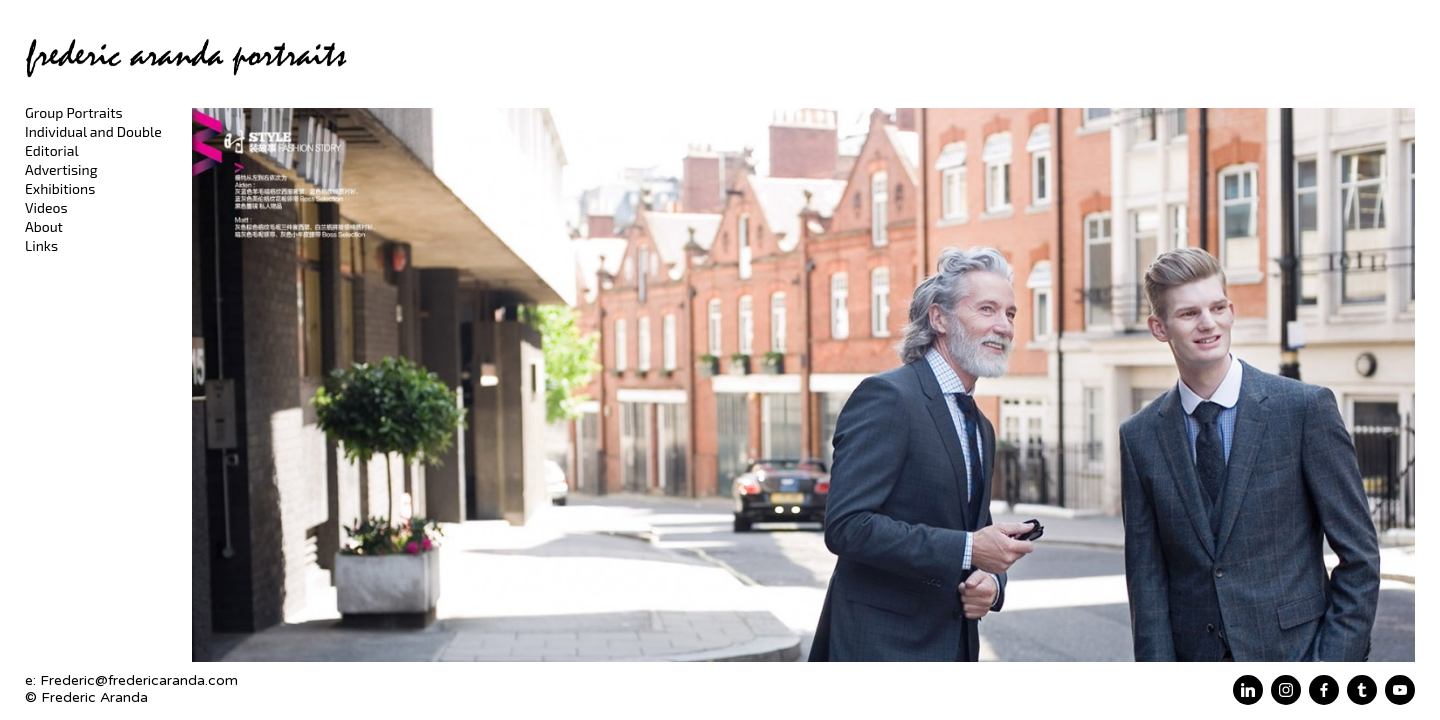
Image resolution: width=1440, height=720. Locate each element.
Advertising (61, 169)
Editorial (52, 150)
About (44, 226)
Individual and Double (93, 131)
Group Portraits (74, 112)
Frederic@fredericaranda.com (139, 680)
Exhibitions (60, 188)
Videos (46, 207)
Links (41, 245)
